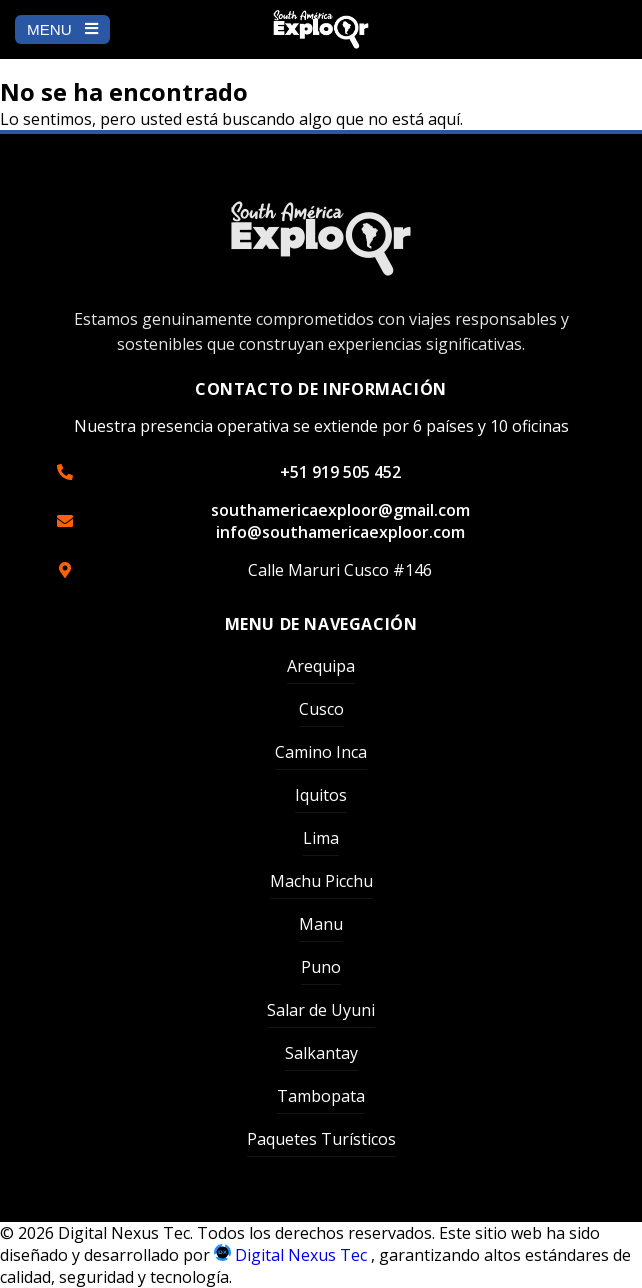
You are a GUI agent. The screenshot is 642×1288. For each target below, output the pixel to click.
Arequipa (321, 666)
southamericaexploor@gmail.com (340, 510)
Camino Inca (321, 752)
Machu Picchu (321, 881)
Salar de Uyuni (321, 1010)
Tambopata (321, 1096)
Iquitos (321, 795)
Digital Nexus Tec (292, 1255)
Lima (321, 838)
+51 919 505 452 (340, 472)
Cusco (321, 709)
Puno (321, 967)
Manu (321, 924)
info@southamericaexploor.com (340, 532)
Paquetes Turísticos (321, 1139)
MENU (62, 29)
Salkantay (321, 1053)
